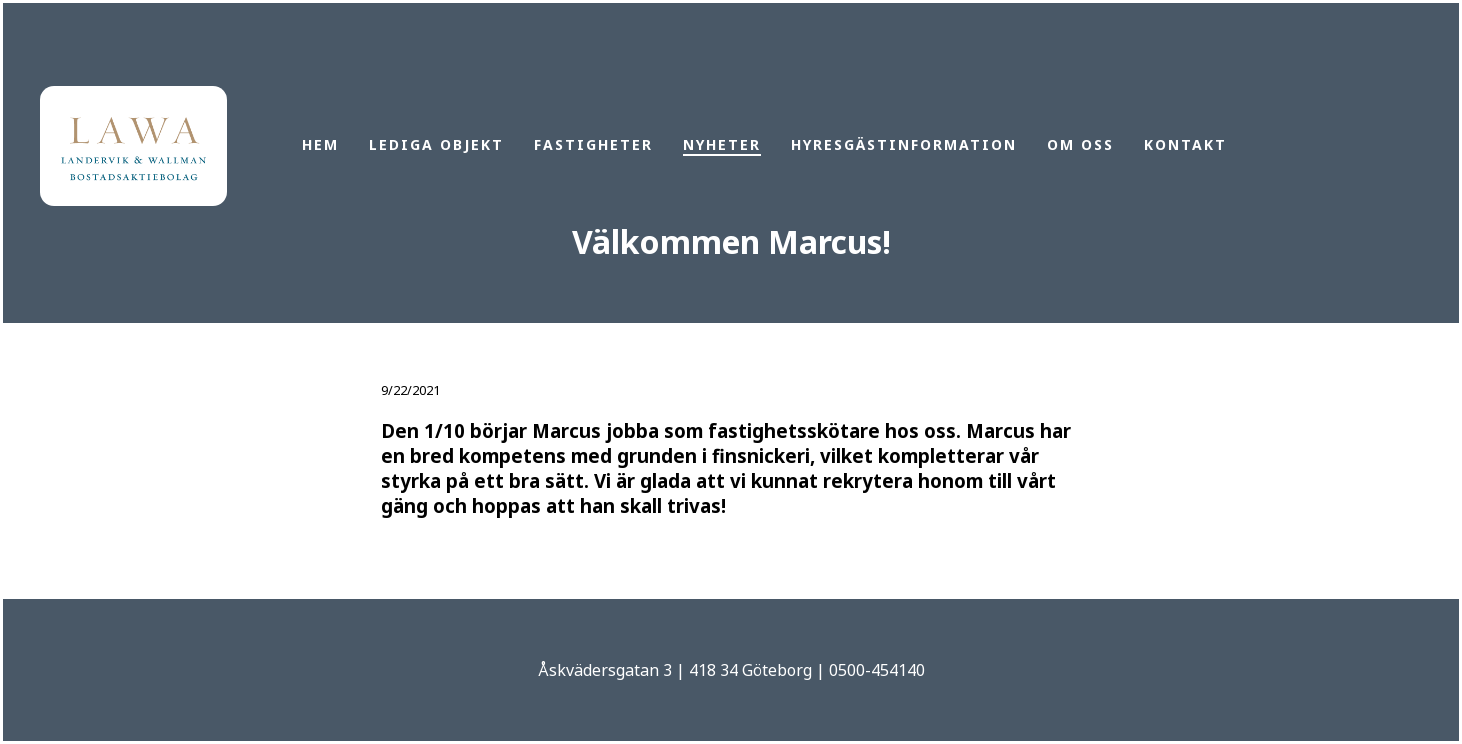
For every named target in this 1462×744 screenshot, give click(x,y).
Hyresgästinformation (904, 144)
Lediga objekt (436, 144)
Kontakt (1185, 144)
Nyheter (722, 144)
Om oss (1080, 144)
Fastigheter (593, 144)
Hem (320, 144)
